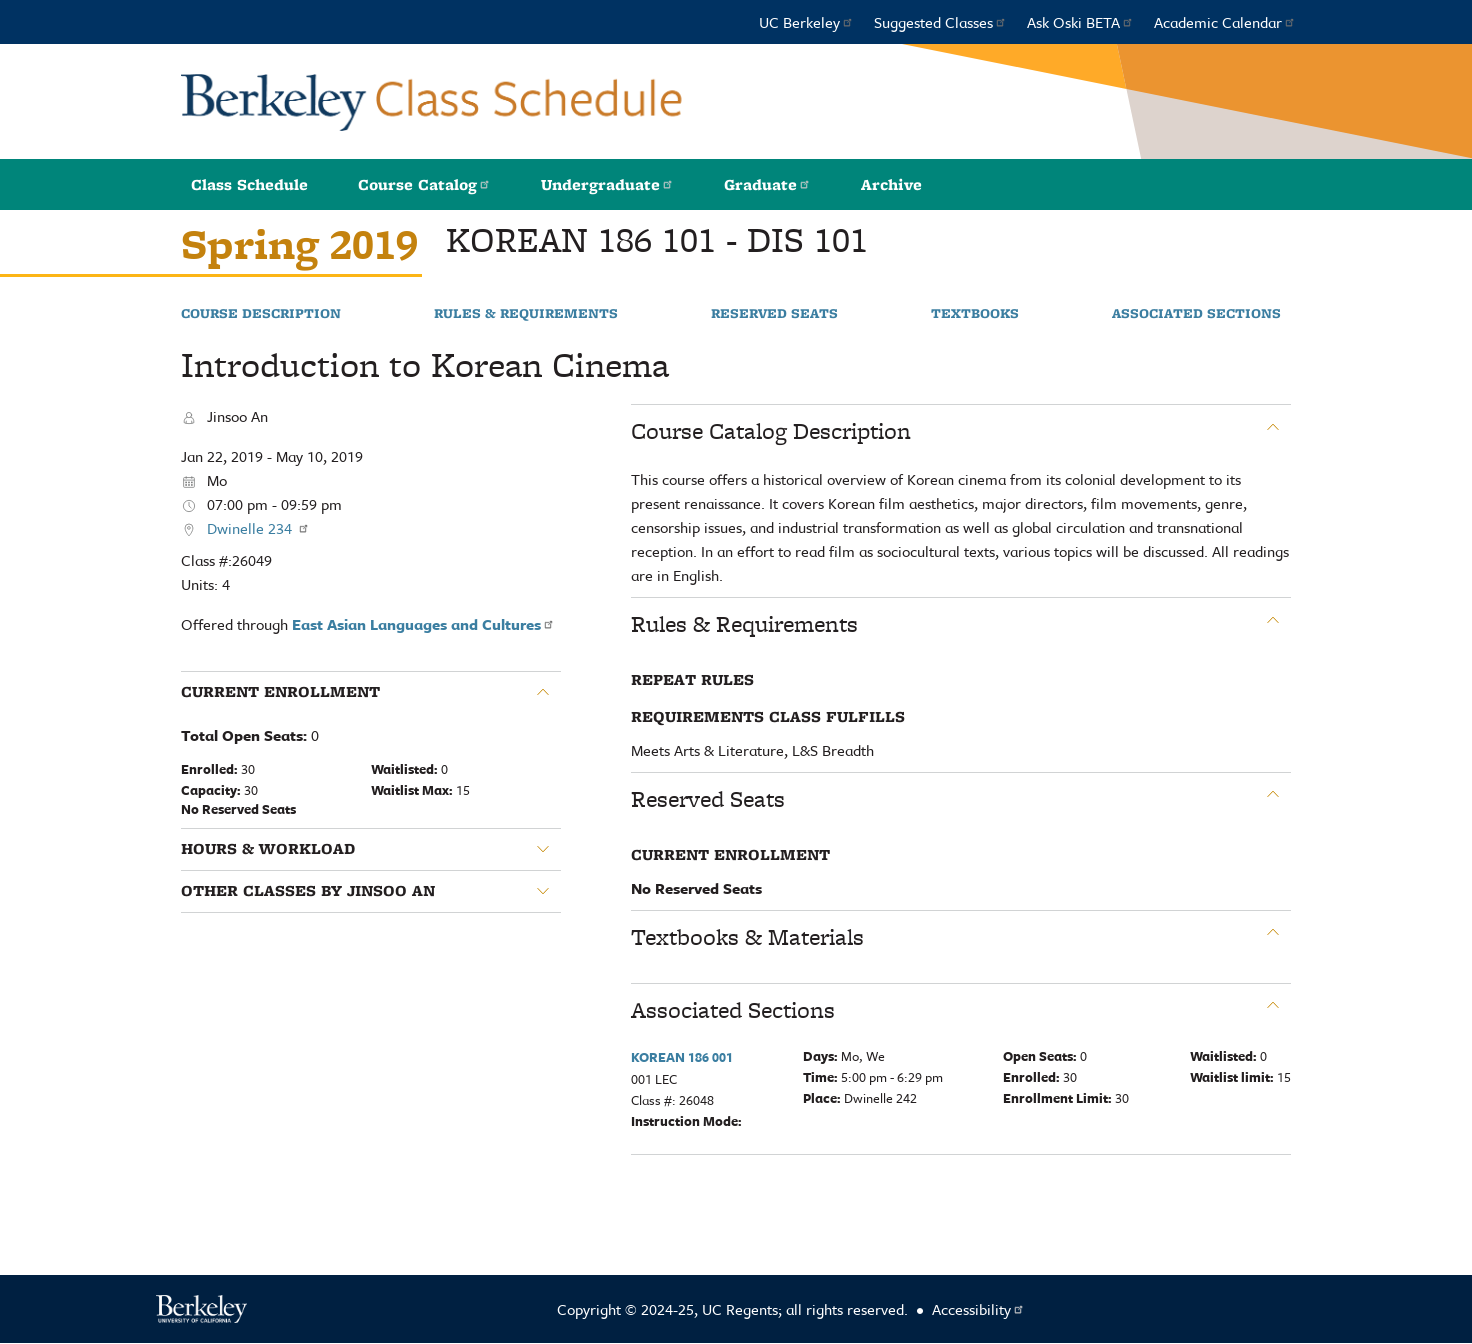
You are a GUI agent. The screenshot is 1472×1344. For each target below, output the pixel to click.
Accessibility (978, 1309)
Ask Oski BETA (1080, 22)
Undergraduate (607, 184)
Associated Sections (1196, 314)
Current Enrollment (280, 692)
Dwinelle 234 (258, 528)
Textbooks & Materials (747, 937)
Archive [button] (891, 184)
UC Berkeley (806, 22)
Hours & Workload (268, 849)
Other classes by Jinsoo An (308, 891)
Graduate (767, 184)
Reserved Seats (774, 314)
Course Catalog (424, 184)
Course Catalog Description (771, 431)
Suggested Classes (940, 22)
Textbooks (975, 314)
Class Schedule (249, 184)
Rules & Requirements (526, 314)
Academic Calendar (1225, 22)
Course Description (261, 314)
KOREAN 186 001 (682, 1057)
